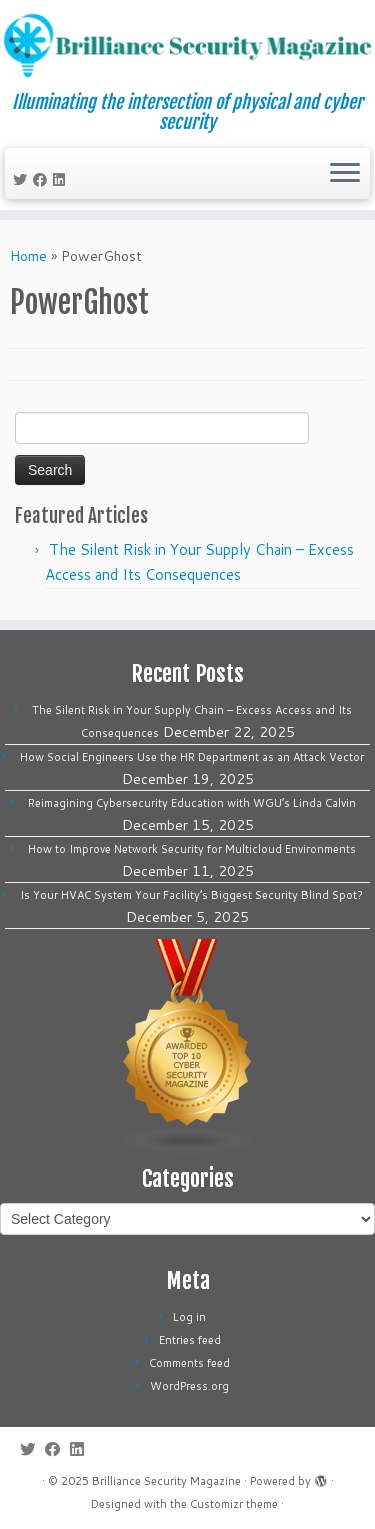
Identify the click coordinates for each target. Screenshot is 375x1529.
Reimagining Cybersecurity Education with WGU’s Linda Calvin (192, 803)
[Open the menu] (345, 174)
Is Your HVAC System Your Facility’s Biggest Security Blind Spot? (191, 895)
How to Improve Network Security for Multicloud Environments (192, 849)
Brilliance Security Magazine (166, 1481)
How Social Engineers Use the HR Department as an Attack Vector (192, 757)
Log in (189, 1317)
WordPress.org (189, 1386)
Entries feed (190, 1340)
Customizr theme (234, 1504)
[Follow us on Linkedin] (62, 180)
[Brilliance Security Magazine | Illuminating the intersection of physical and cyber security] (187, 46)
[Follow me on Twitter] (23, 180)
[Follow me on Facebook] (43, 180)
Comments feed (189, 1363)
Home (28, 256)
